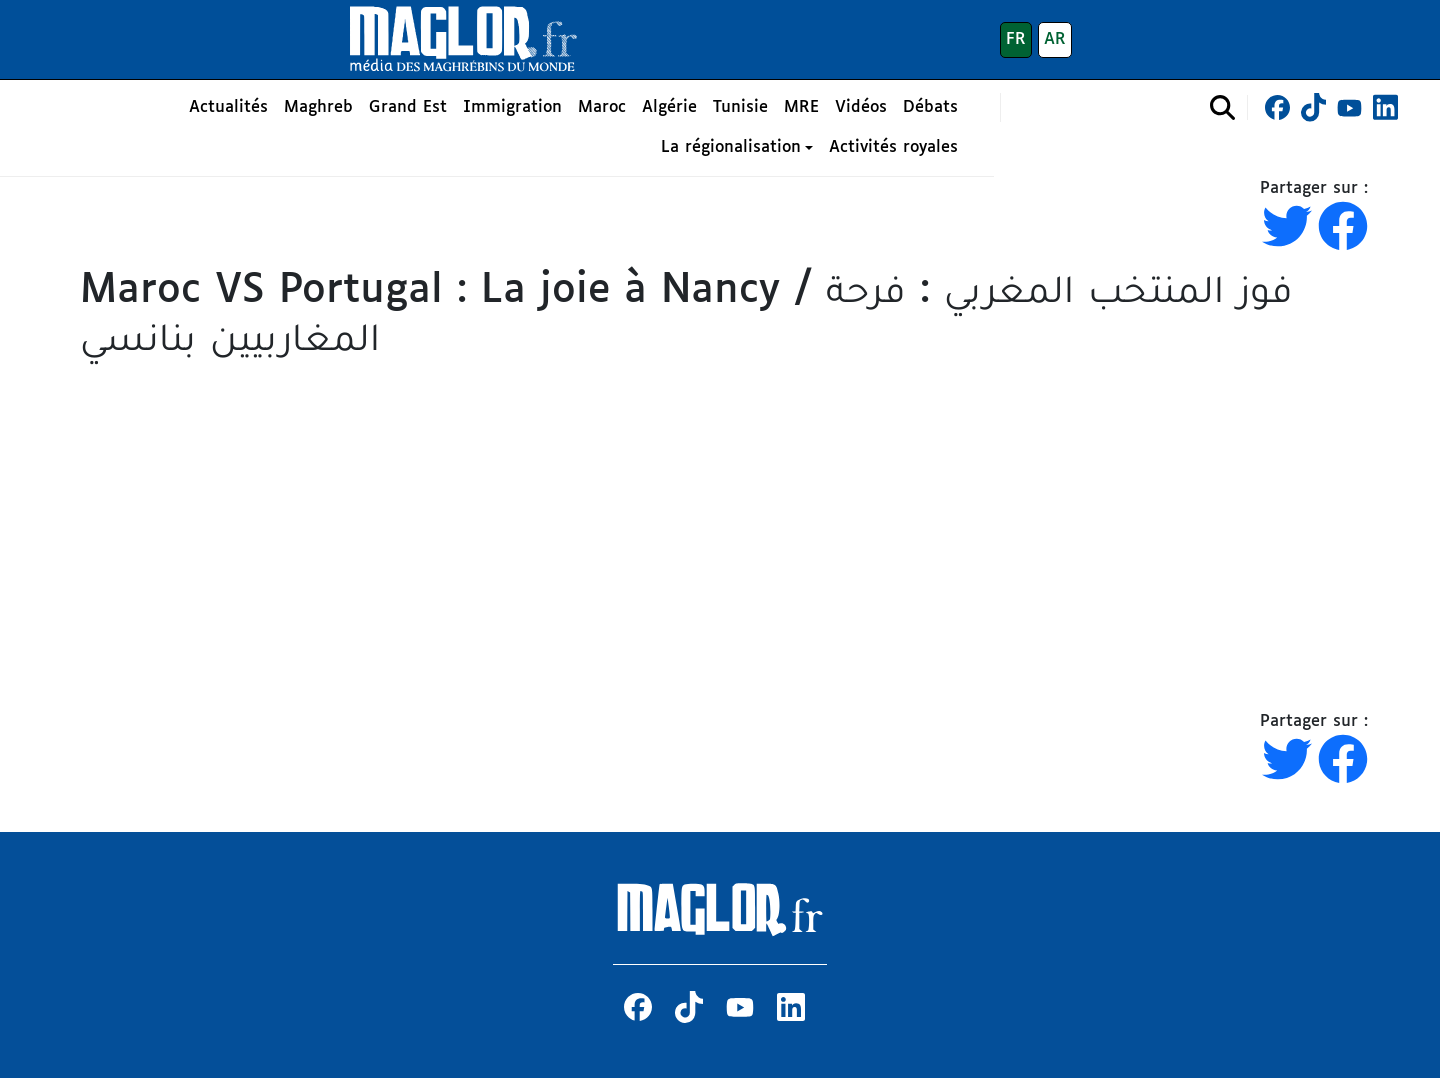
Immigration (512, 107)
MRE (801, 107)
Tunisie (740, 107)
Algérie (669, 107)
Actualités (228, 107)
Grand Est (408, 107)
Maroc (602, 107)
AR (1055, 39)
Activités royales (893, 147)
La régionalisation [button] (731, 147)
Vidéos (861, 107)
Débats (930, 107)
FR (1016, 39)
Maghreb (318, 107)
